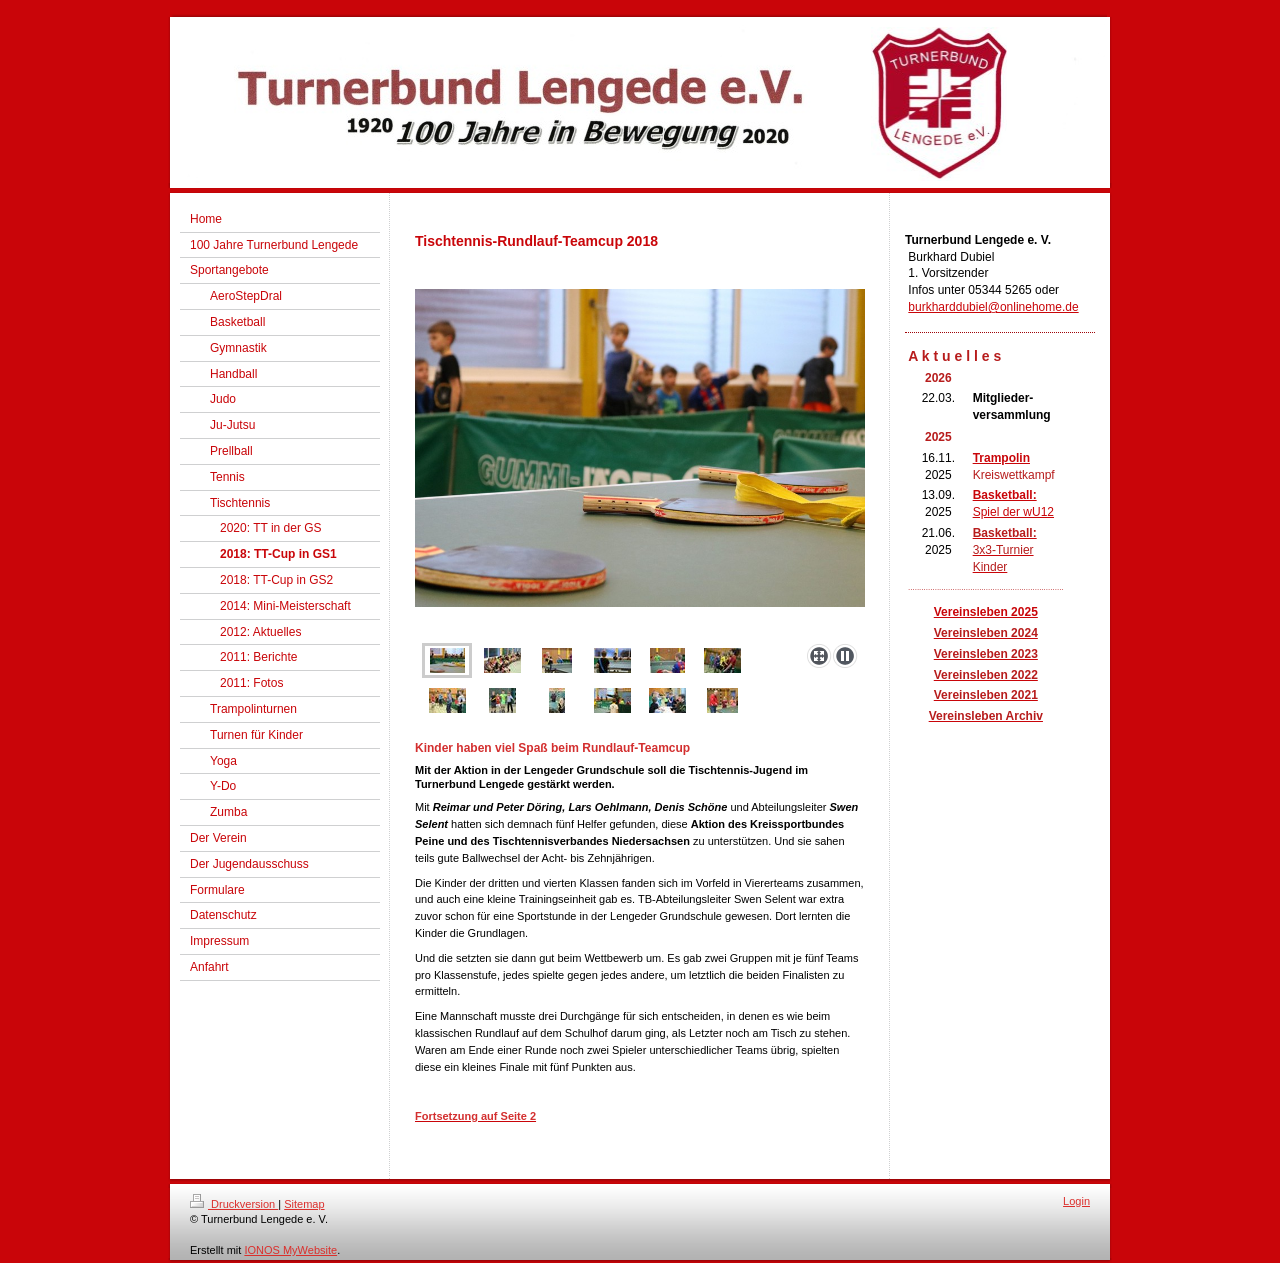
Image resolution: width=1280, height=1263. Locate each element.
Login (1076, 1201)
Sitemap (304, 1204)
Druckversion (234, 1204)
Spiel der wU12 (1013, 512)
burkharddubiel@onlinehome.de (993, 307)
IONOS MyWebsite (290, 1250)
